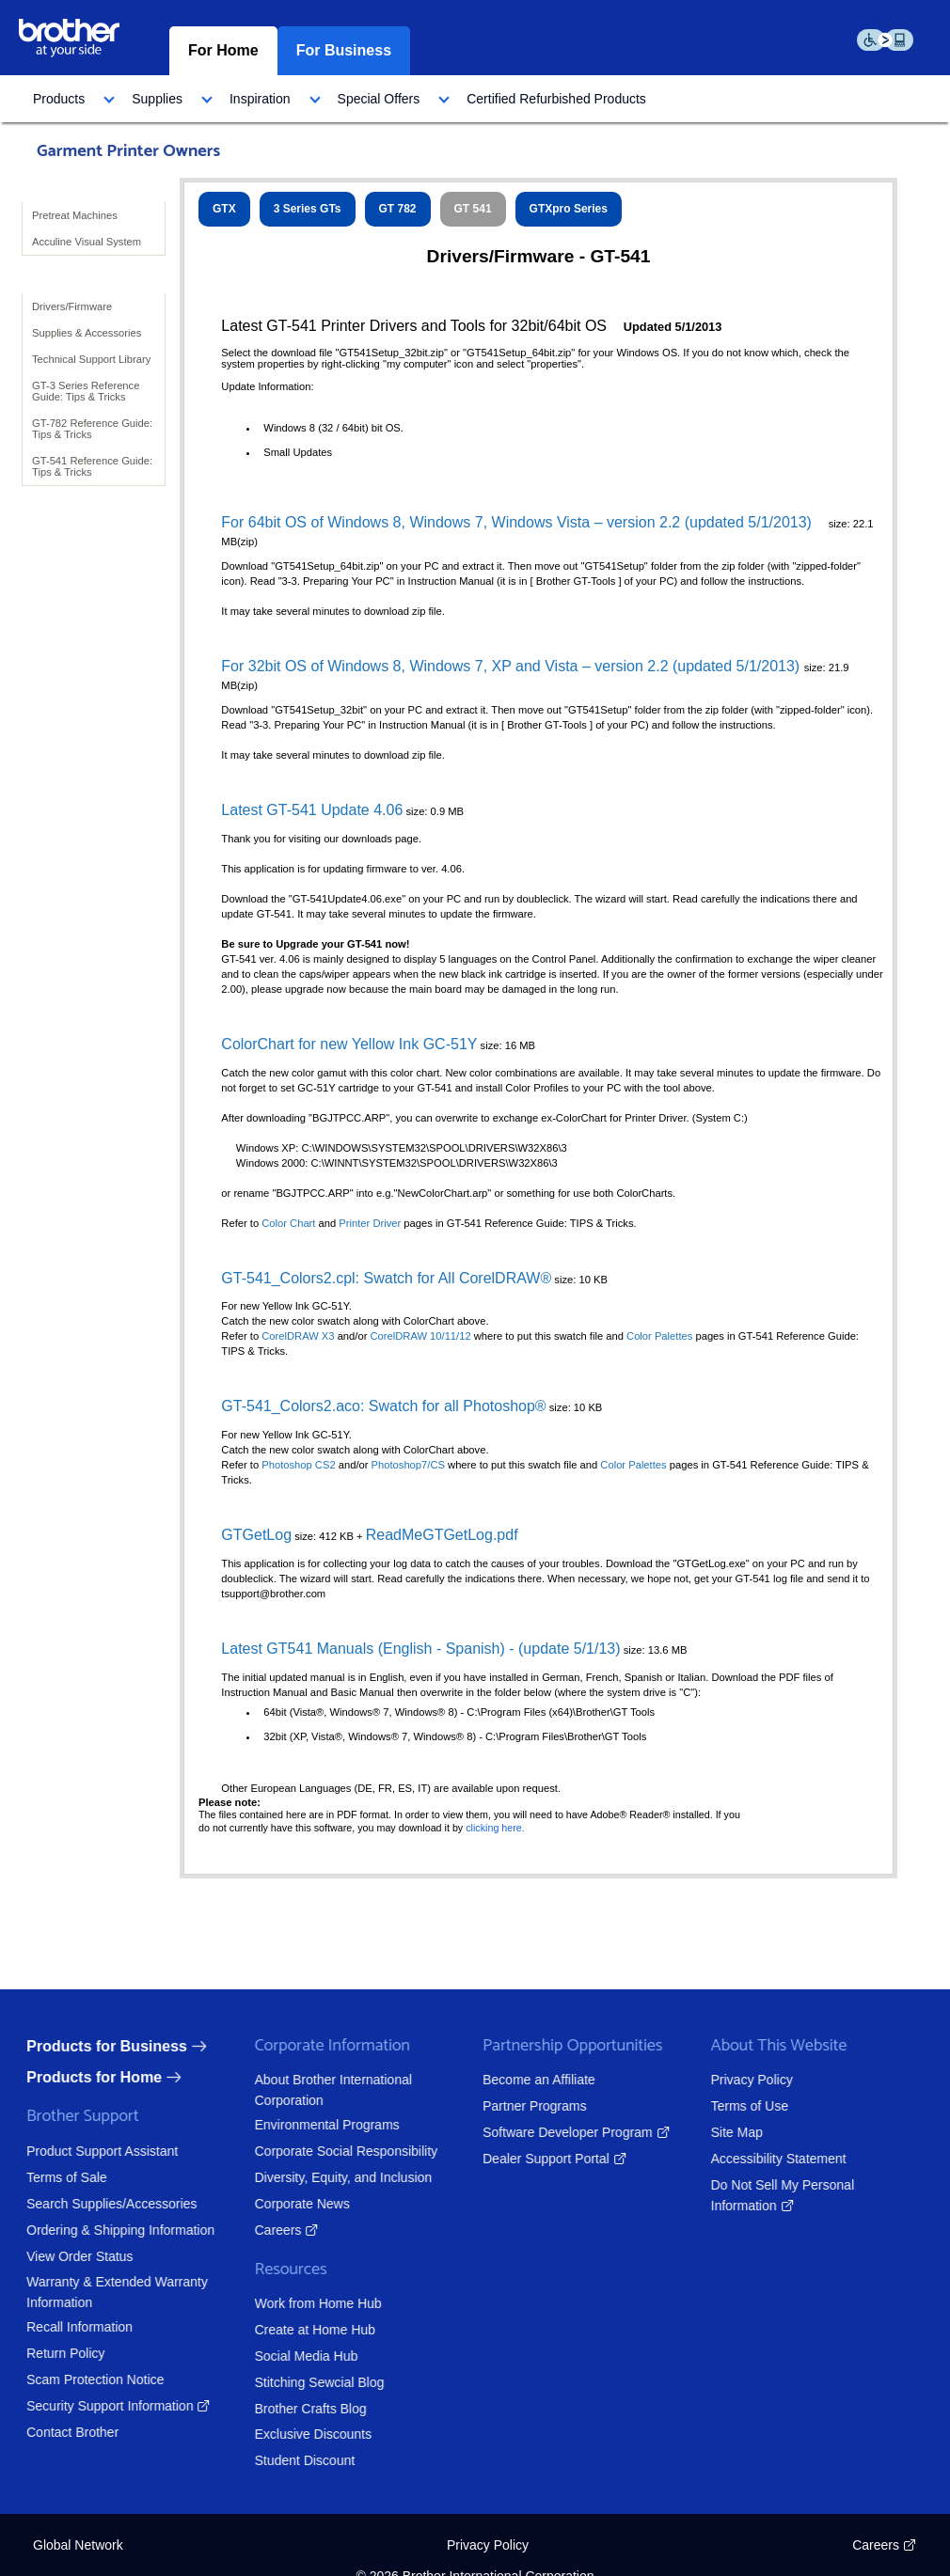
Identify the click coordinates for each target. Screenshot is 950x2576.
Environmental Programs (313, 2124)
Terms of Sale (52, 2177)
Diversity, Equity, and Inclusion (330, 2177)
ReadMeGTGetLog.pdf (442, 1535)
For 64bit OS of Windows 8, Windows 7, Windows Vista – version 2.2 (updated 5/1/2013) (516, 522)
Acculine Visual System (86, 241)
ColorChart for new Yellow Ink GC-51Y (349, 1044)
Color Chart (288, 1223)
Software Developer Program (553, 2132)
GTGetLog (256, 1535)
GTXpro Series (569, 208)
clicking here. (495, 1827)
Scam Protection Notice (81, 2379)
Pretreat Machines (75, 215)
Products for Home (80, 2077)
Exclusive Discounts (299, 2434)
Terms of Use (735, 2105)
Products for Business (92, 2046)
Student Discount (291, 2460)
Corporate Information (318, 2046)
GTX (224, 208)
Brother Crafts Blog (297, 2408)
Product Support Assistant (88, 2151)
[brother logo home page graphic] (69, 37)
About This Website (765, 2046)
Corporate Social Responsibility (332, 2151)
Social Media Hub (292, 2356)
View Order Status (65, 2256)
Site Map (723, 2132)
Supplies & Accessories (86, 332)
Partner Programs (520, 2105)
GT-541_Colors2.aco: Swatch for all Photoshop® (383, 1406)
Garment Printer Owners (128, 151)
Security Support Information (95, 2405)
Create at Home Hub (301, 2329)
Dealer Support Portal (531, 2158)
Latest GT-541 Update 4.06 (312, 810)
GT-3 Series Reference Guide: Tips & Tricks (85, 391)
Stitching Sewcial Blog (306, 2382)
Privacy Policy (738, 2079)
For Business (343, 50)
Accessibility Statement (764, 2158)
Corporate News (288, 2203)
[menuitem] (68, 98)
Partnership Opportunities (558, 2046)
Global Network (78, 2544)
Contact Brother (58, 2432)
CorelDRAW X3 (297, 1336)
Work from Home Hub (304, 2303)
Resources (277, 2270)
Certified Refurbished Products (556, 98)
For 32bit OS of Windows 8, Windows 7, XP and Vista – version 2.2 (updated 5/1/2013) (512, 666)
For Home (223, 50)
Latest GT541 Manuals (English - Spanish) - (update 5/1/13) (420, 1649)
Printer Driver (370, 1223)
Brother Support (68, 2117)
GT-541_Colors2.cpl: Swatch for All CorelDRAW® (386, 1278)
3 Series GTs (307, 208)
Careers (264, 2230)
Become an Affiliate (524, 2079)
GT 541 (473, 208)
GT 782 (398, 208)
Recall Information (65, 2326)
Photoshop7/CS (410, 1464)
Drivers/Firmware (72, 306)
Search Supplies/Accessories (97, 2203)
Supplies (157, 98)
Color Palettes (659, 1336)
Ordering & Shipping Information (106, 2230)
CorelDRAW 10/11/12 (420, 1336)
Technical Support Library (91, 359)
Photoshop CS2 (299, 1464)
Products (59, 98)
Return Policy (51, 2353)
